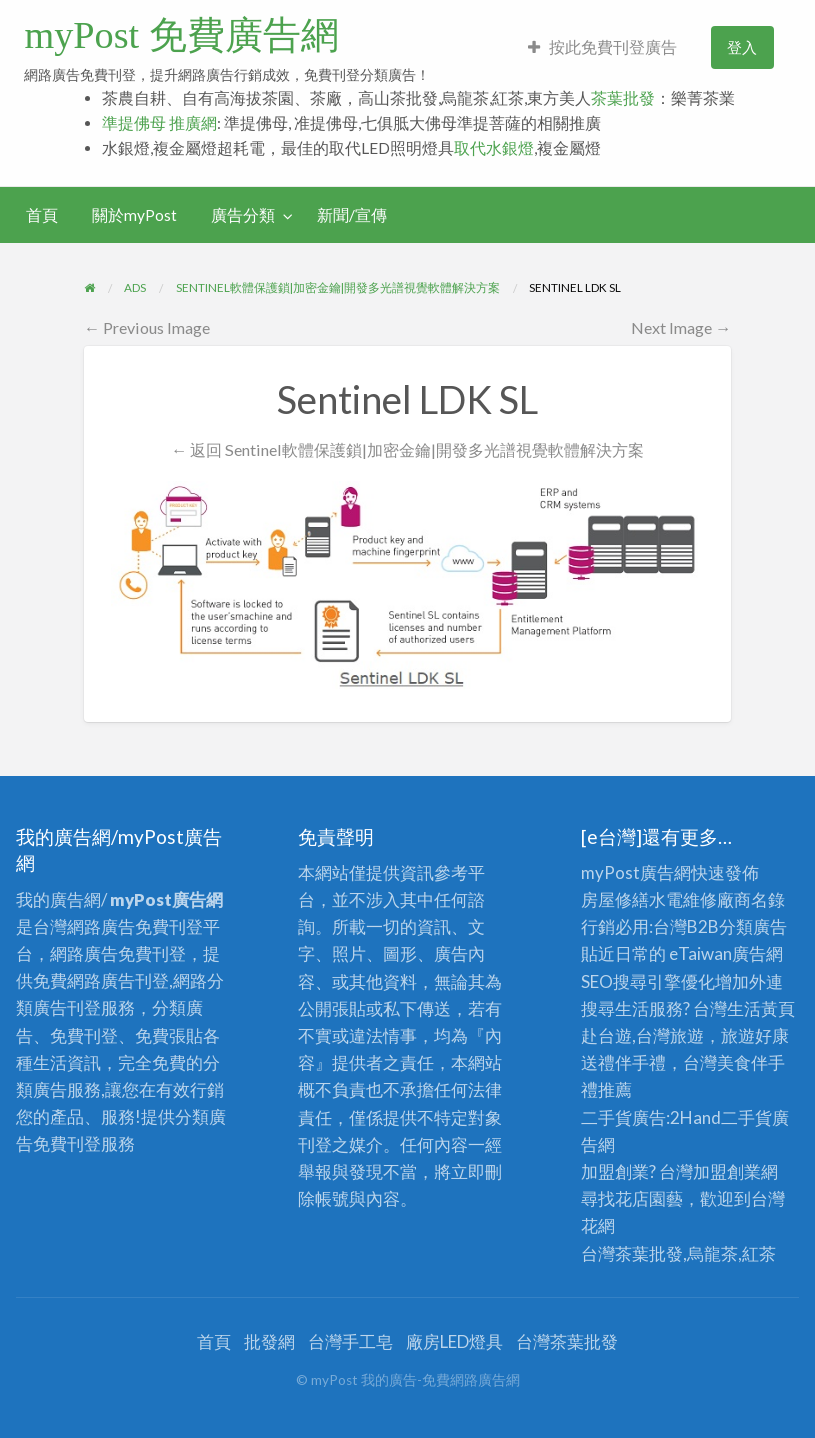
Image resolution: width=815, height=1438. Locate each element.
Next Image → (681, 327)
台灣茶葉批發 (632, 1253)
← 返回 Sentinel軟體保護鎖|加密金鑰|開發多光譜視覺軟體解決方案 (407, 449)
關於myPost (134, 215)
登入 (742, 47)
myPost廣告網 (636, 872)
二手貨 (746, 1117)
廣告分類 (243, 215)
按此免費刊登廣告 (602, 47)
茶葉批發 (623, 98)
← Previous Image (147, 327)
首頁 (42, 215)
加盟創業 (727, 1171)
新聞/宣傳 (352, 215)
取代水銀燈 (494, 148)
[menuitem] (602, 47)
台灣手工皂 (350, 1341)
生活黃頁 (761, 1008)
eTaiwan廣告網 (726, 953)
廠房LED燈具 (454, 1341)
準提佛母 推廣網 (159, 123)
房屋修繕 (615, 899)
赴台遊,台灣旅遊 (642, 1035)
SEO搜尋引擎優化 (648, 981)
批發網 (269, 1341)
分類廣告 (753, 926)
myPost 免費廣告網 (181, 35)
